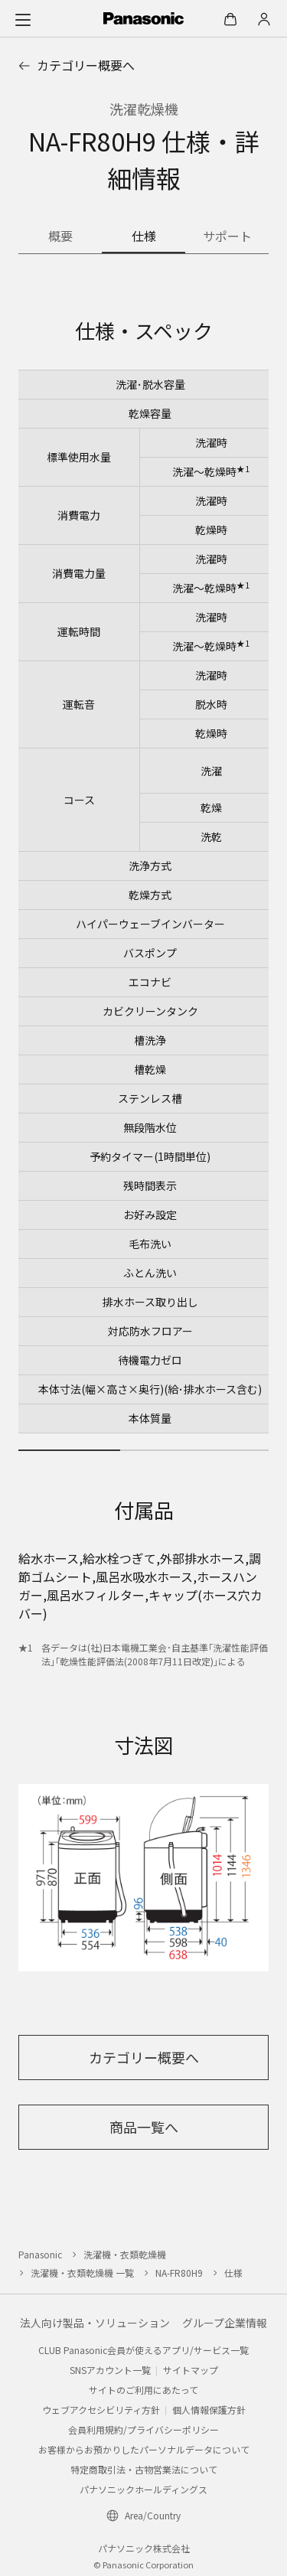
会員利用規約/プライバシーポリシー (143, 2429)
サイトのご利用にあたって (143, 2389)
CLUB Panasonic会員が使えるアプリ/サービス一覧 (143, 2349)
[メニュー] (23, 19)
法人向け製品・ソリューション (95, 2322)
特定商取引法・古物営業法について (143, 2469)
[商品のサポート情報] (227, 237)
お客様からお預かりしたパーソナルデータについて (143, 2449)
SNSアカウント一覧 (110, 2369)
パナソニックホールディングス (143, 2489)
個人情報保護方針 (209, 2409)
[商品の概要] (60, 237)
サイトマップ (190, 2369)
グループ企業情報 (224, 2322)
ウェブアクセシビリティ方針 (101, 2409)
